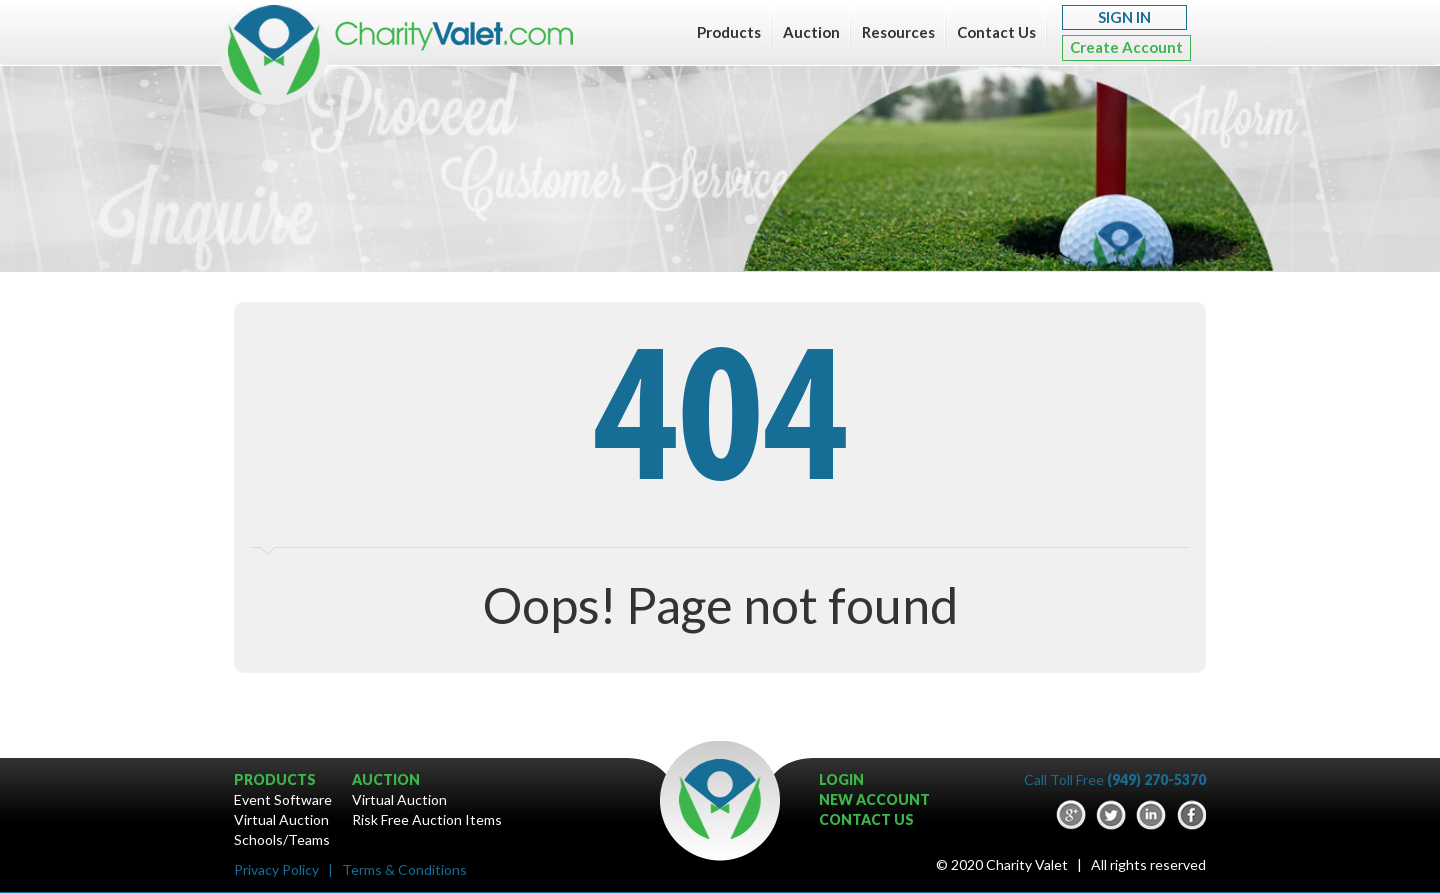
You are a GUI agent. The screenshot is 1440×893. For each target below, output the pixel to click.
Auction (811, 32)
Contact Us (996, 32)
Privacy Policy (276, 869)
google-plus (1071, 815)
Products (729, 32)
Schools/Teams (282, 839)
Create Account (1126, 47)
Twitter (1111, 815)
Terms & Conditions (404, 869)
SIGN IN (1124, 17)
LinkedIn (1151, 815)
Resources (898, 32)
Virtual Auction (281, 819)
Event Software (283, 799)
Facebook (1191, 815)
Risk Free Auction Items (427, 819)
